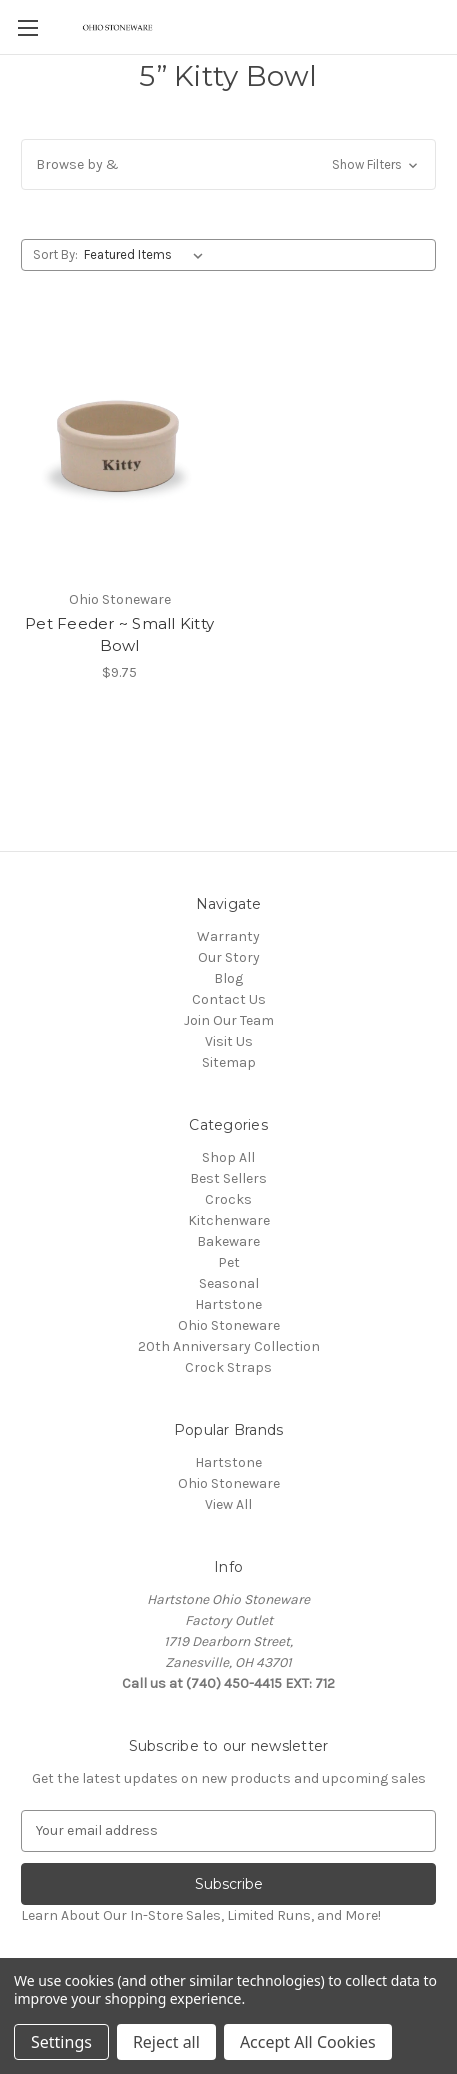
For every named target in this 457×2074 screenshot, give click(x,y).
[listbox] (147, 255)
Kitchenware (229, 1220)
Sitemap (229, 1062)
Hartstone (228, 1304)
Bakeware (228, 1241)
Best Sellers (228, 1178)
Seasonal (229, 1283)
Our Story (229, 957)
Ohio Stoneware (229, 1325)
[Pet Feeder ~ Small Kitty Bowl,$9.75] (119, 449)
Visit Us (229, 1041)
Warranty (228, 936)
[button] (228, 164)
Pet (229, 1262)
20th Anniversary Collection (229, 1346)
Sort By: (55, 254)
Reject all (166, 2042)
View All (228, 1504)
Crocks (228, 1199)
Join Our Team (229, 1020)
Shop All (228, 1157)
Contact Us (229, 999)
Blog (228, 978)
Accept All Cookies (308, 2042)
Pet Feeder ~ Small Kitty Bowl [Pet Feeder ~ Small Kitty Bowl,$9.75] (119, 635)
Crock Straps (228, 1367)
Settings (61, 2042)
